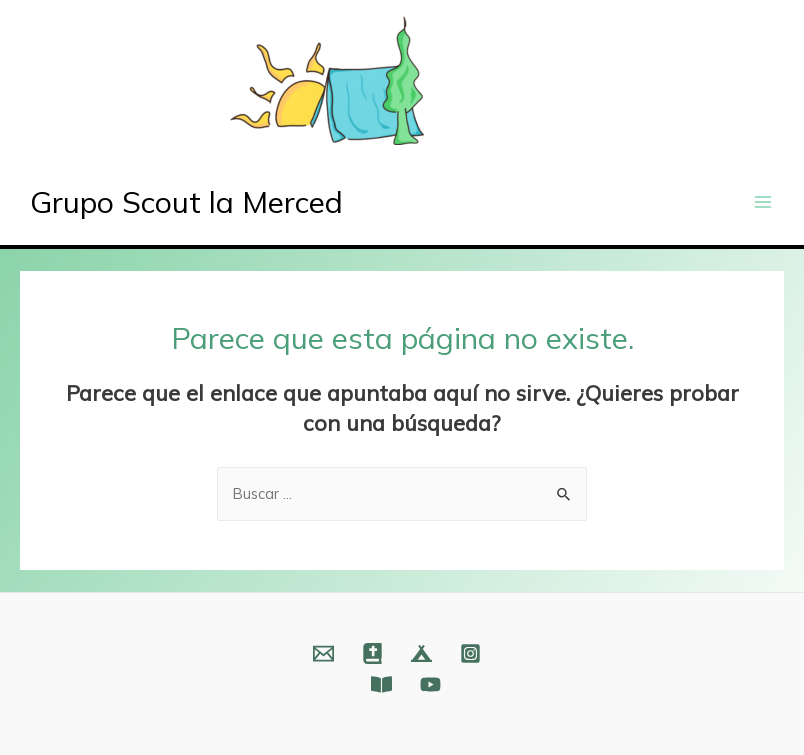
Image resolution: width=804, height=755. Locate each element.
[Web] (372, 653)
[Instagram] (470, 653)
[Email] (323, 653)
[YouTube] (430, 684)
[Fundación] (381, 684)
